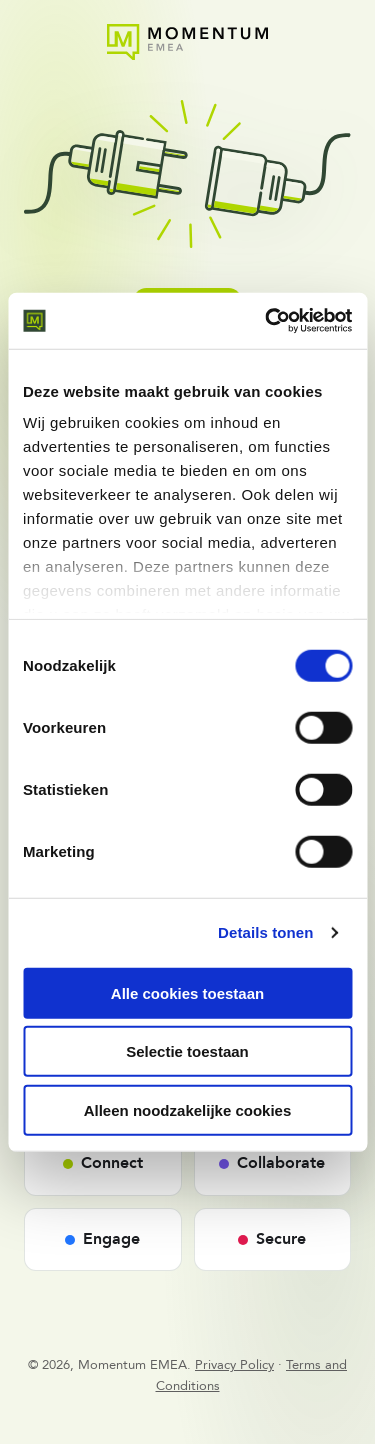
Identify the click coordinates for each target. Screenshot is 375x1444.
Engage (102, 1239)
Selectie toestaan (187, 1051)
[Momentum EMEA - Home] (187, 42)
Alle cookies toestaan (187, 992)
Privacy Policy (234, 1365)
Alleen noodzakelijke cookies (188, 1109)
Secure (272, 1239)
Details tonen (265, 932)
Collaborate (272, 1163)
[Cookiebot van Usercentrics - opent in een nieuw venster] (267, 321)
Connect (103, 1163)
